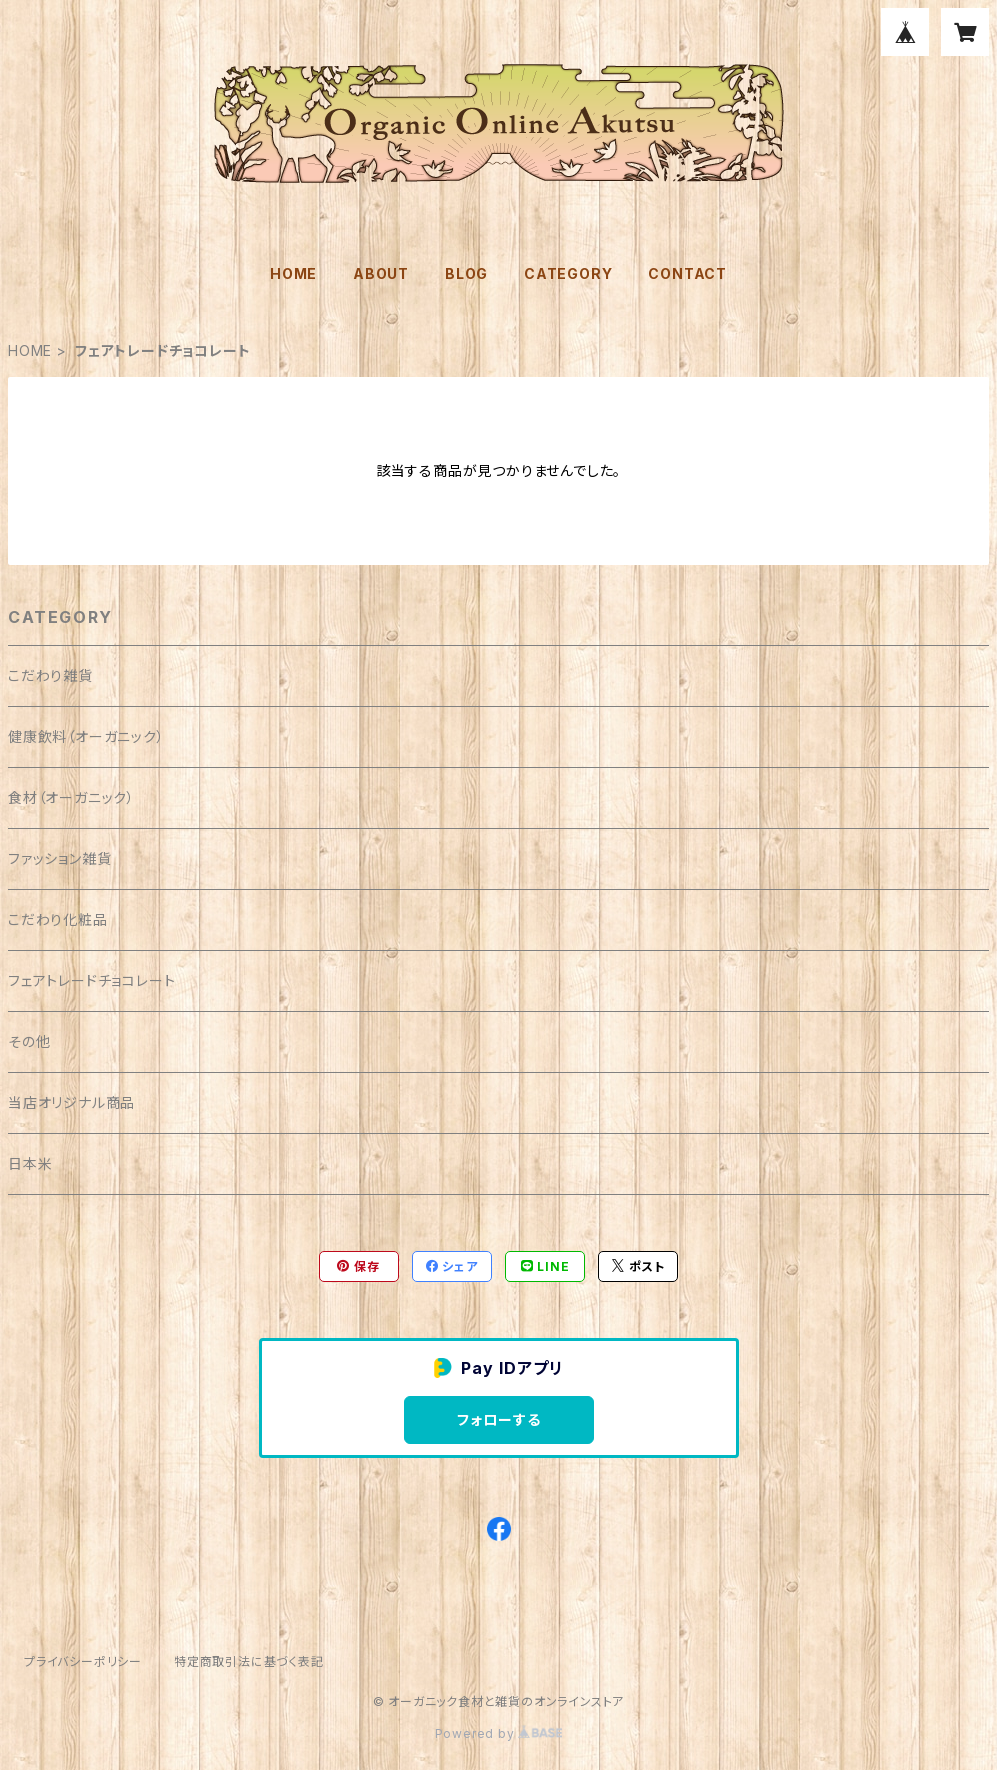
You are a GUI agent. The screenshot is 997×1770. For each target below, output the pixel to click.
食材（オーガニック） (71, 797)
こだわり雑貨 (50, 675)
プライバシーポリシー (83, 1661)
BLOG (466, 273)
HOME (293, 273)
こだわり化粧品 (58, 919)
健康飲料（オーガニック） (86, 736)
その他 (29, 1041)
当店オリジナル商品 (71, 1102)
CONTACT (687, 273)
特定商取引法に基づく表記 (249, 1661)
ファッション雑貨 (59, 858)
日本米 (30, 1163)
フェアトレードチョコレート (91, 980)
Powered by (499, 1733)
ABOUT (381, 273)
